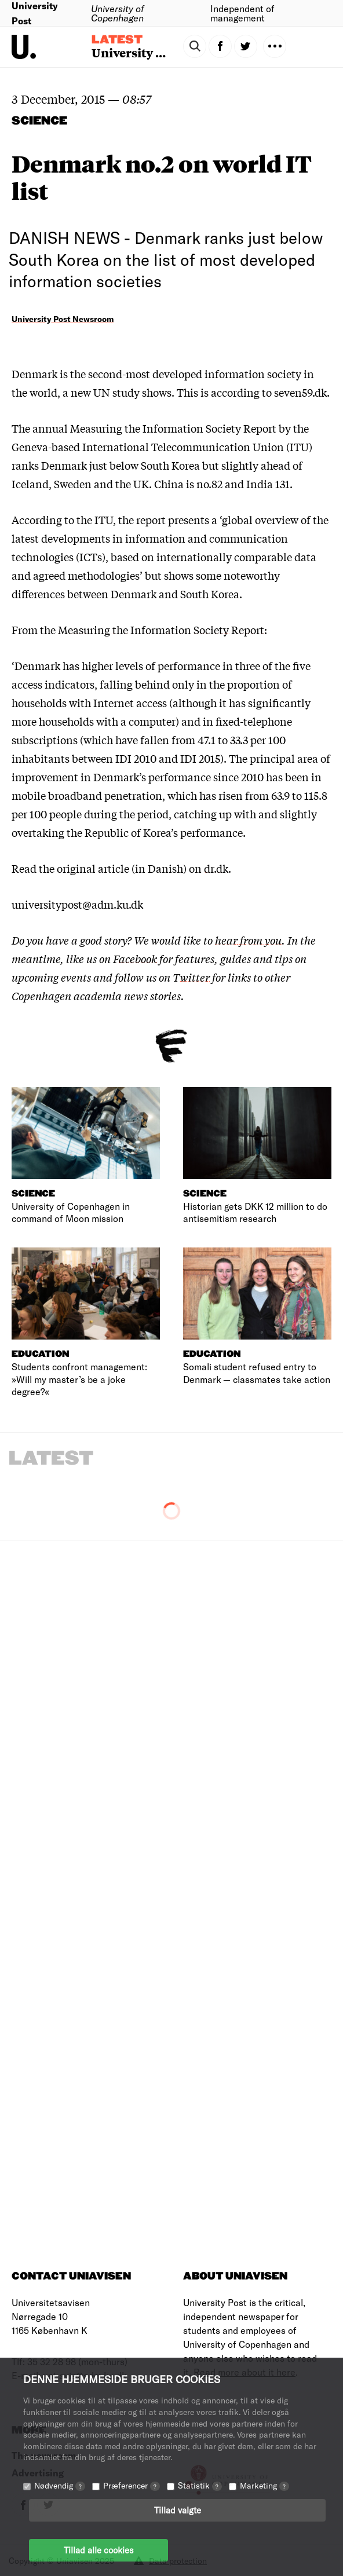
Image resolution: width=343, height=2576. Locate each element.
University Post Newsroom (63, 319)
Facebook (135, 958)
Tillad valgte (177, 2510)
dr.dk (216, 868)
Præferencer (131, 2485)
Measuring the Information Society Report (161, 629)
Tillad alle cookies (98, 2550)
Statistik (200, 2485)
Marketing (264, 2485)
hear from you (248, 939)
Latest (117, 40)
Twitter (191, 977)
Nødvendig (59, 2485)
